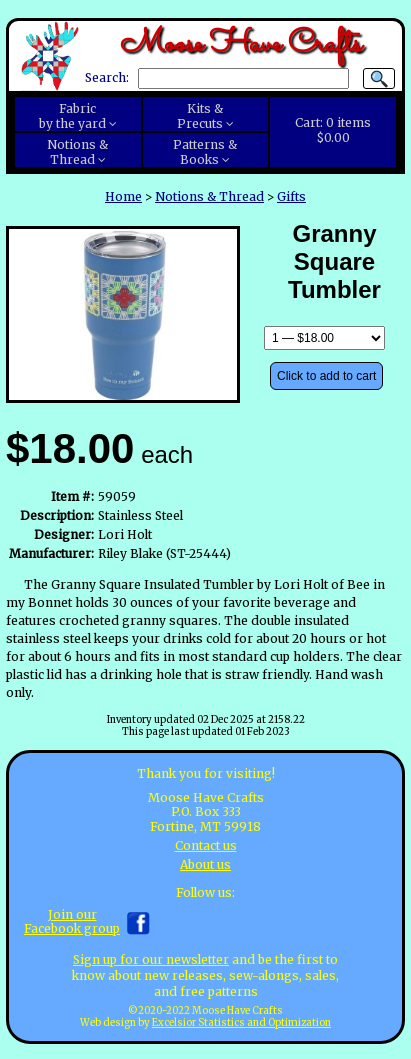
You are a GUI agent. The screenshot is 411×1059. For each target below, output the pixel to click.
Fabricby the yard (72, 116)
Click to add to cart (326, 376)
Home (123, 196)
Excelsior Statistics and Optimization (241, 1023)
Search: (107, 78)
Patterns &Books (205, 152)
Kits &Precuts (200, 116)
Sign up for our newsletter (151, 959)
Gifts (291, 196)
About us (205, 864)
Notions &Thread (77, 152)
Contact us (206, 845)
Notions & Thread (209, 196)
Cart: (333, 130)
